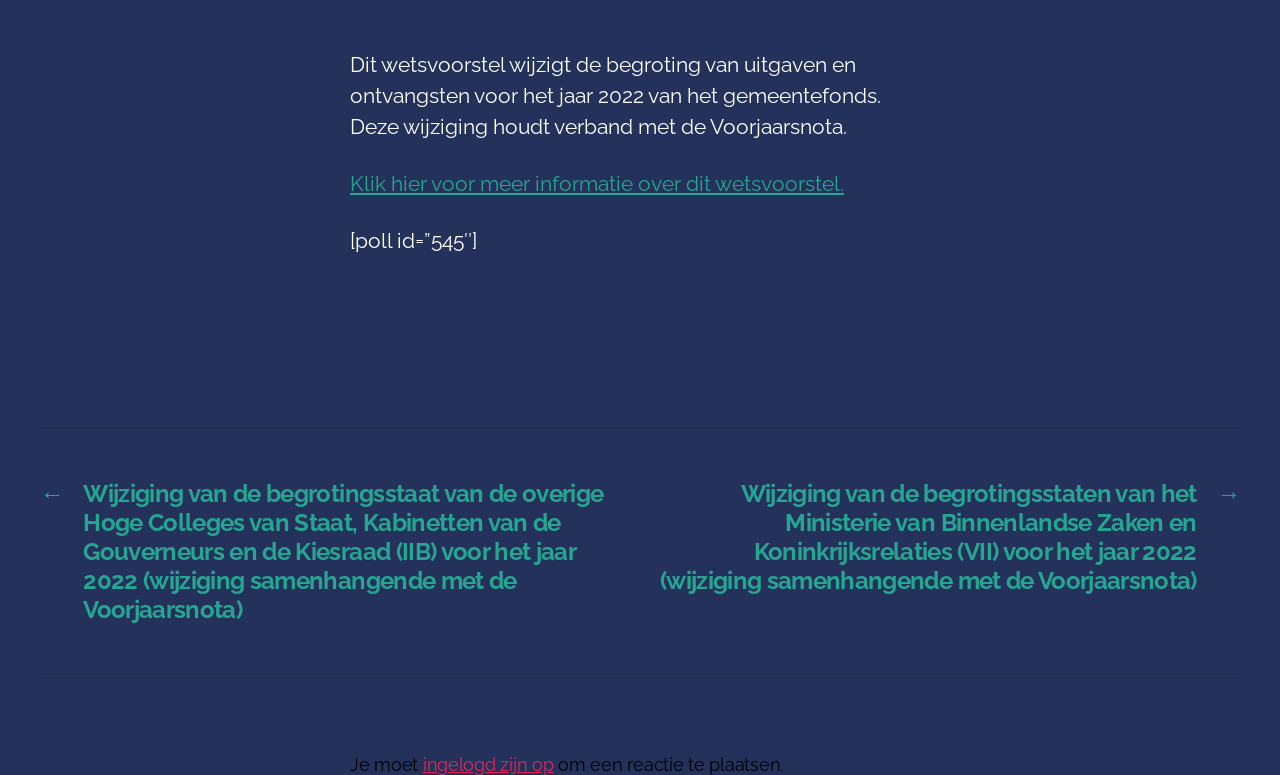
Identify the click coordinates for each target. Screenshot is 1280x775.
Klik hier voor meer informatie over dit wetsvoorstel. (597, 183)
